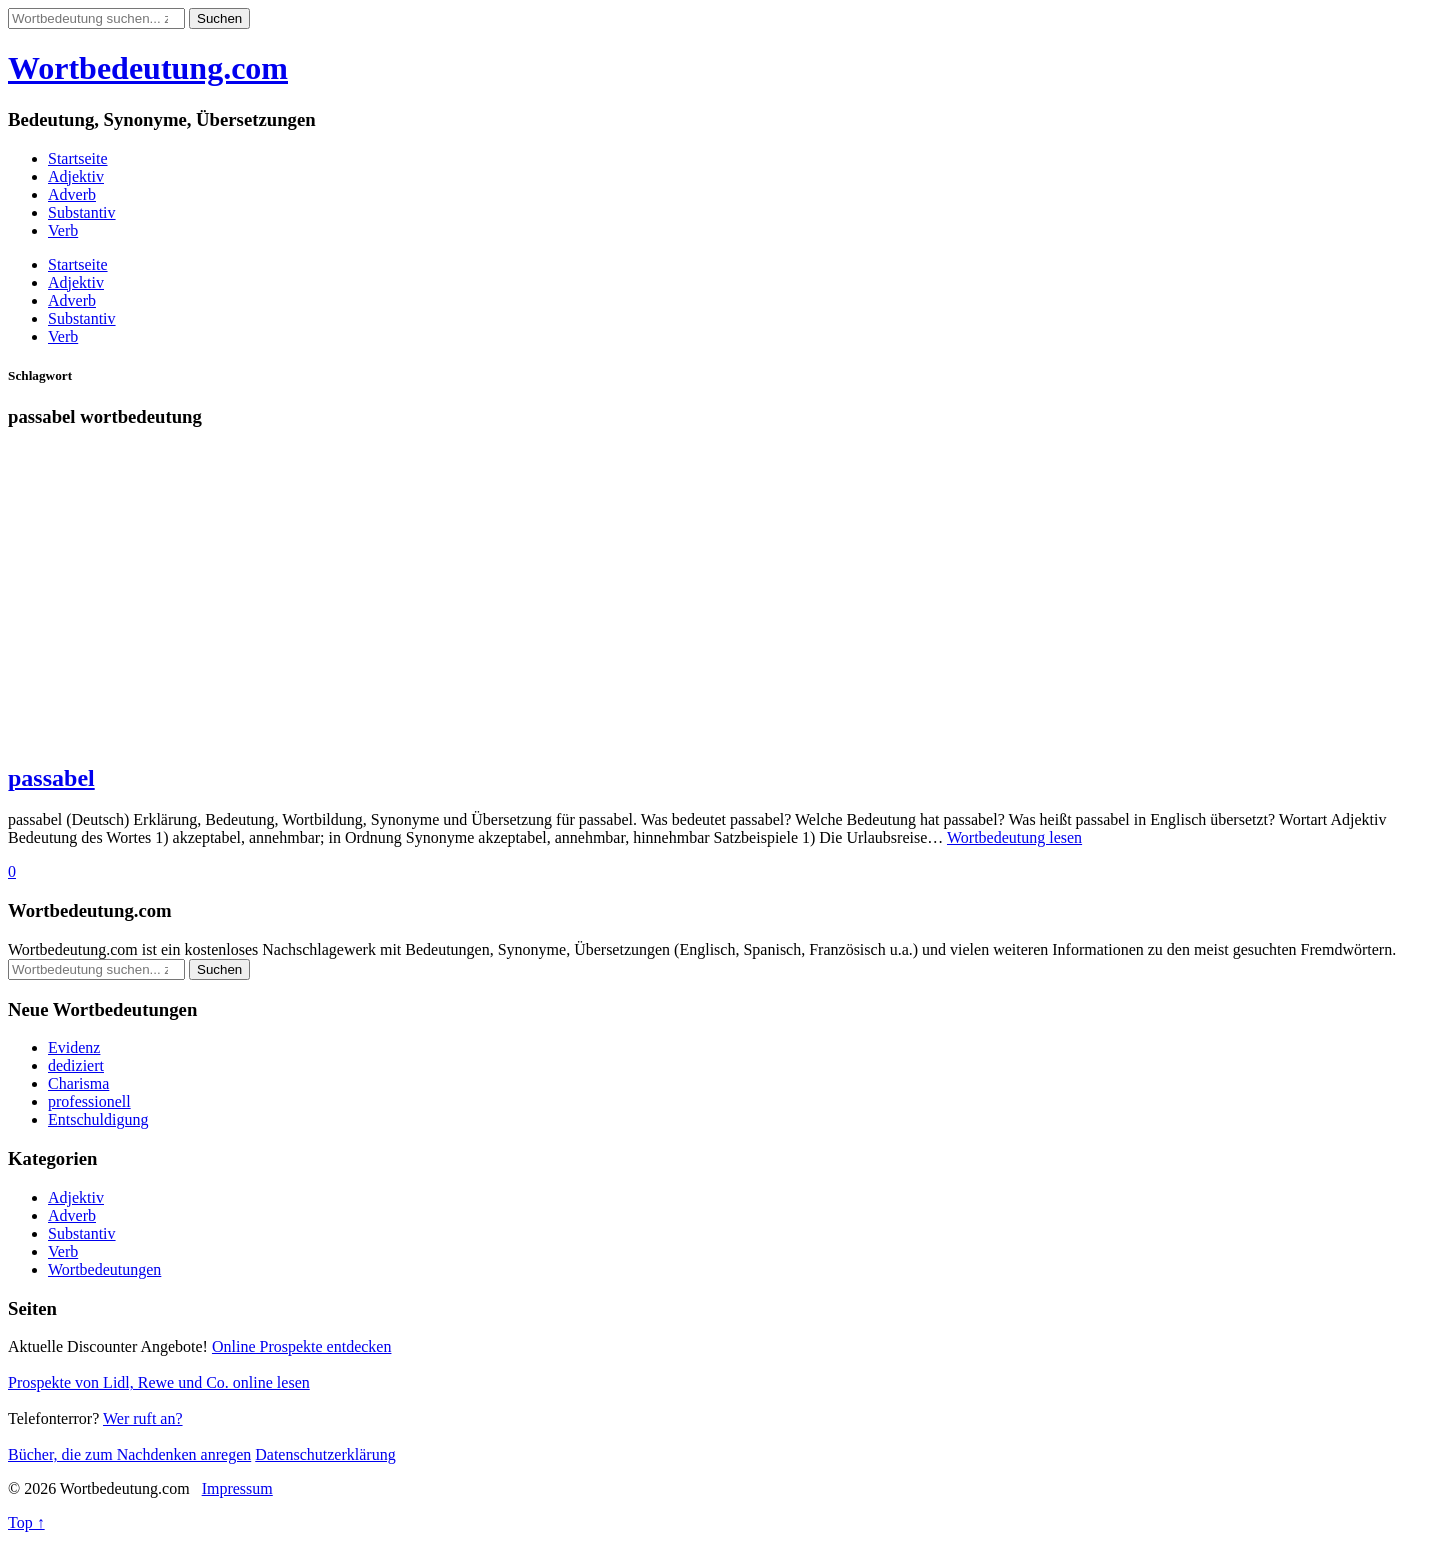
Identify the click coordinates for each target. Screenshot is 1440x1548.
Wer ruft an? (143, 1418)
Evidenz (74, 1047)
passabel (51, 778)
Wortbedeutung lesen (1014, 837)
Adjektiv (76, 176)
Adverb (72, 194)
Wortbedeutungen (104, 1269)
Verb (63, 230)
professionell (89, 1101)
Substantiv (82, 212)
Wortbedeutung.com (148, 68)
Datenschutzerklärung (325, 1454)
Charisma (78, 1083)
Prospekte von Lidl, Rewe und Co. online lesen (159, 1382)
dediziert (76, 1065)
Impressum (237, 1488)
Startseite (78, 158)
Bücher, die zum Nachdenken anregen (129, 1454)
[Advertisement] (608, 605)
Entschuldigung (98, 1119)
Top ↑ (26, 1522)
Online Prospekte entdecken (302, 1346)
